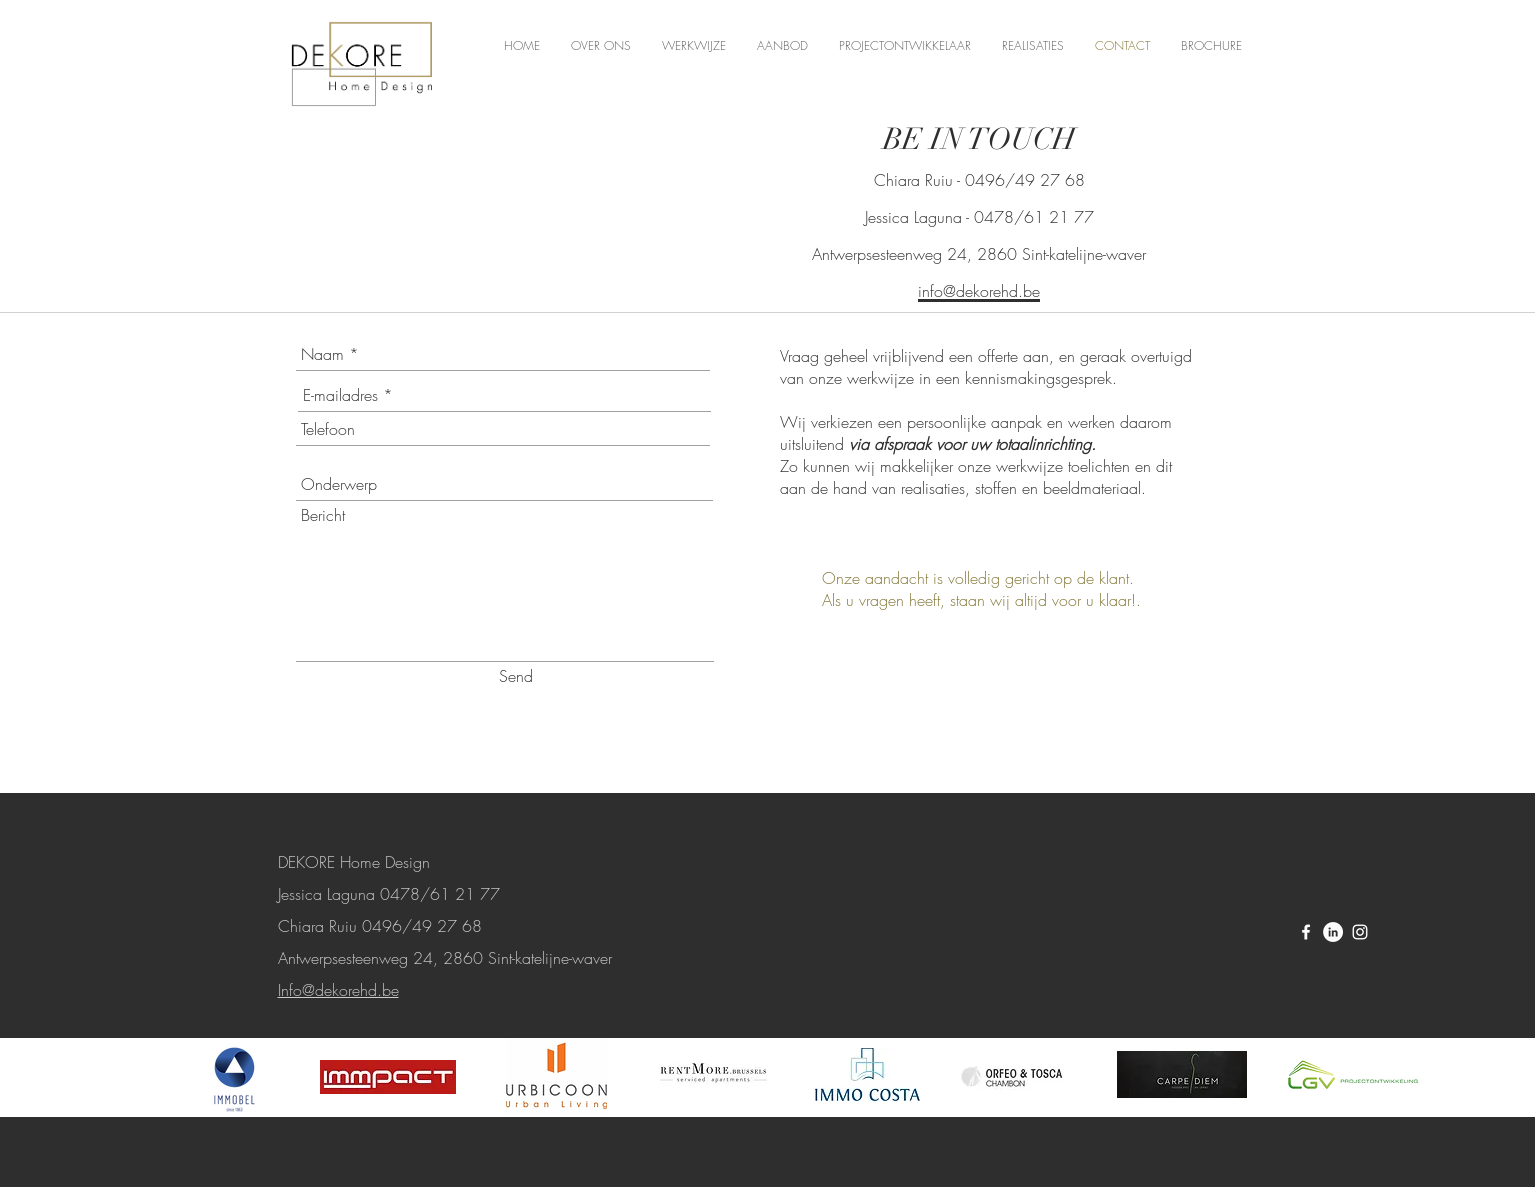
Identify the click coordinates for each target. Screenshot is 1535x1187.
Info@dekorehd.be (338, 990)
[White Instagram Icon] (1360, 932)
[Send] (516, 676)
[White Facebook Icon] (1306, 932)
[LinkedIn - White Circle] (1333, 932)
